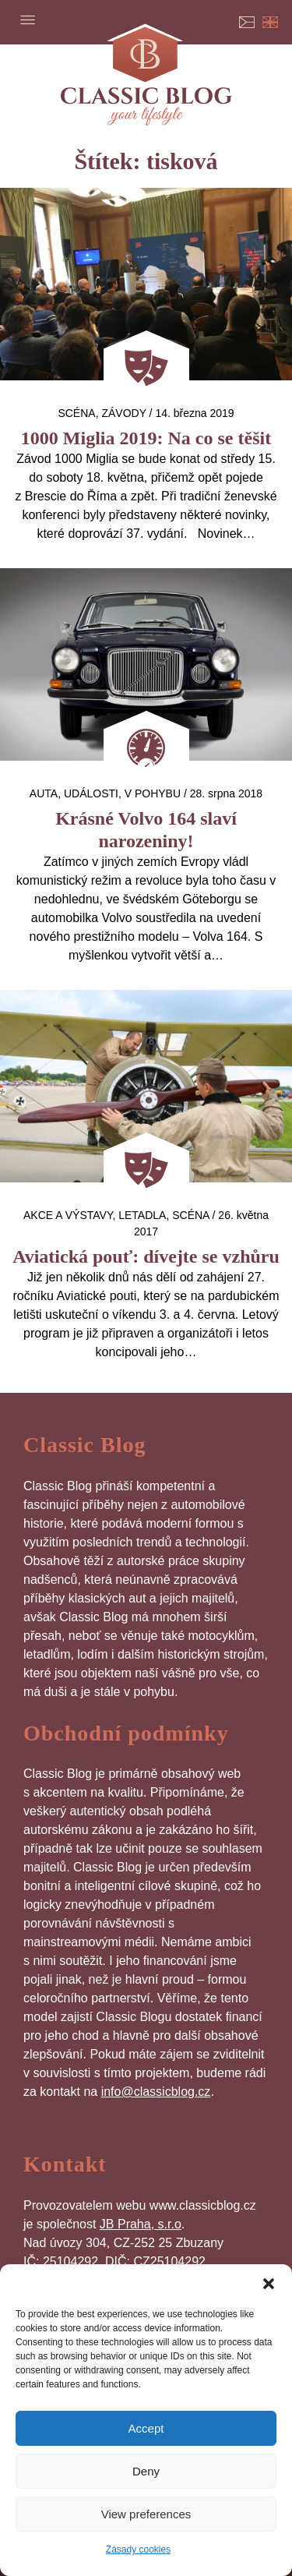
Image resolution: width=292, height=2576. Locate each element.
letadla (142, 1215)
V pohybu (153, 793)
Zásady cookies (138, 2549)
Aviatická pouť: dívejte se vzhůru (146, 1256)
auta (44, 793)
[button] (268, 2284)
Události (91, 793)
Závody (123, 413)
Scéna (76, 413)
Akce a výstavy (67, 1215)
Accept (146, 2428)
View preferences (146, 2514)
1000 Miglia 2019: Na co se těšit (146, 438)
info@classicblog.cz (156, 2091)
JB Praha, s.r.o (140, 2224)
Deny (146, 2471)
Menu (27, 19)
